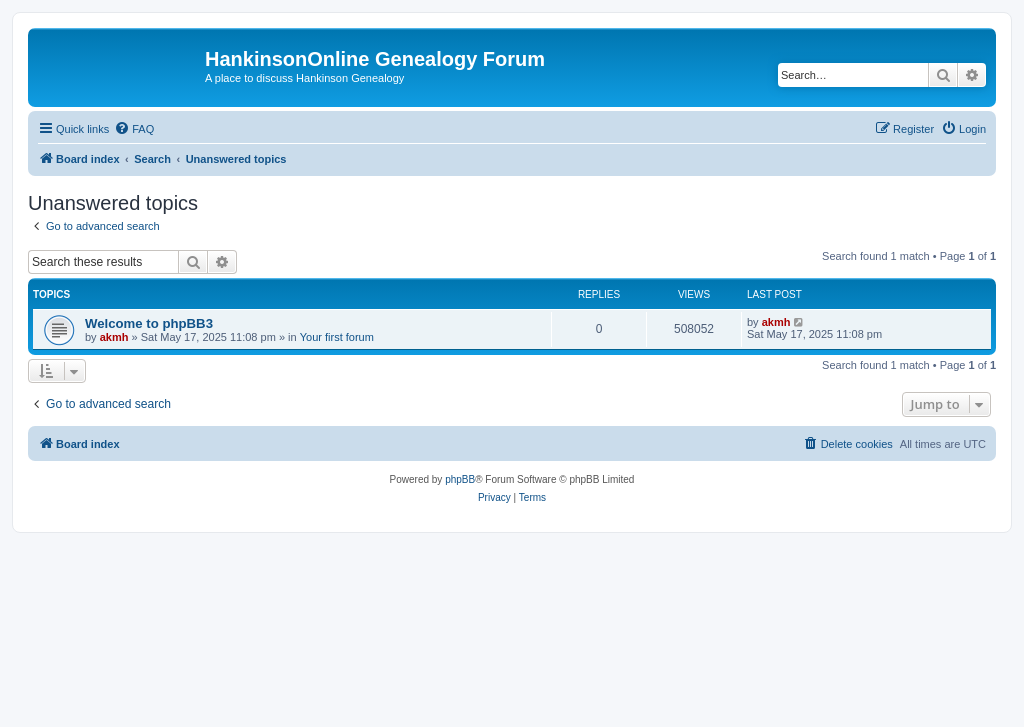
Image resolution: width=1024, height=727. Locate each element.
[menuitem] (134, 129)
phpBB (460, 479)
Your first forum (337, 337)
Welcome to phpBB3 (149, 323)
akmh (114, 337)
